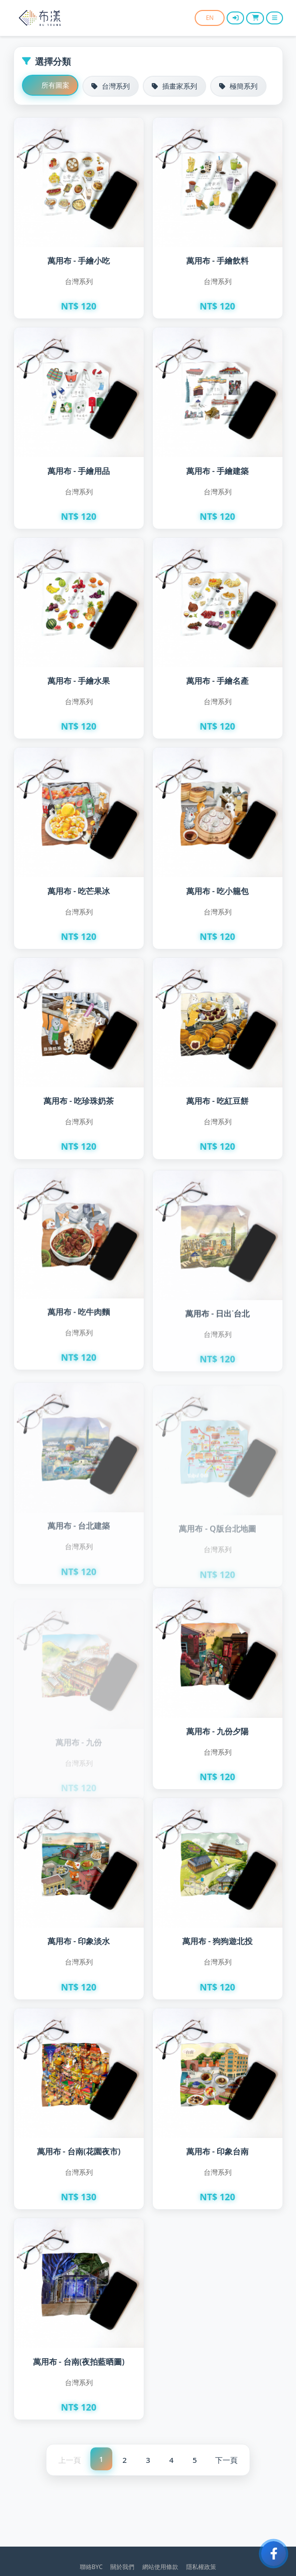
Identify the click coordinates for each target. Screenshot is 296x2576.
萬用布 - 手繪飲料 (217, 261)
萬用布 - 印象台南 (217, 2151)
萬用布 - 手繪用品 (78, 471)
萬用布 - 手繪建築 (217, 471)
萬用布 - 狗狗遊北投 (217, 1942)
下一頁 (227, 2460)
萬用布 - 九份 (78, 1731)
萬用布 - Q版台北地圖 (217, 1521)
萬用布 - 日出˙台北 (217, 1325)
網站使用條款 (160, 2567)
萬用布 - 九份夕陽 (217, 1731)
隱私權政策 (201, 2567)
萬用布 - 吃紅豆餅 (217, 1108)
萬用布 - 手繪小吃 (78, 261)
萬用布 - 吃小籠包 (217, 893)
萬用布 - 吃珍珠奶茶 (78, 1105)
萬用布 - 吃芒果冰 (78, 892)
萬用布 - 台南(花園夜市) (79, 2151)
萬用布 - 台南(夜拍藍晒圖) (79, 2362)
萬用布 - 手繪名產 (217, 681)
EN (209, 17)
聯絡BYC (91, 2567)
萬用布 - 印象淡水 (78, 1942)
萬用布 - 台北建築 (78, 1521)
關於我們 (122, 2567)
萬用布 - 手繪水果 (78, 681)
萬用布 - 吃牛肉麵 (78, 1321)
